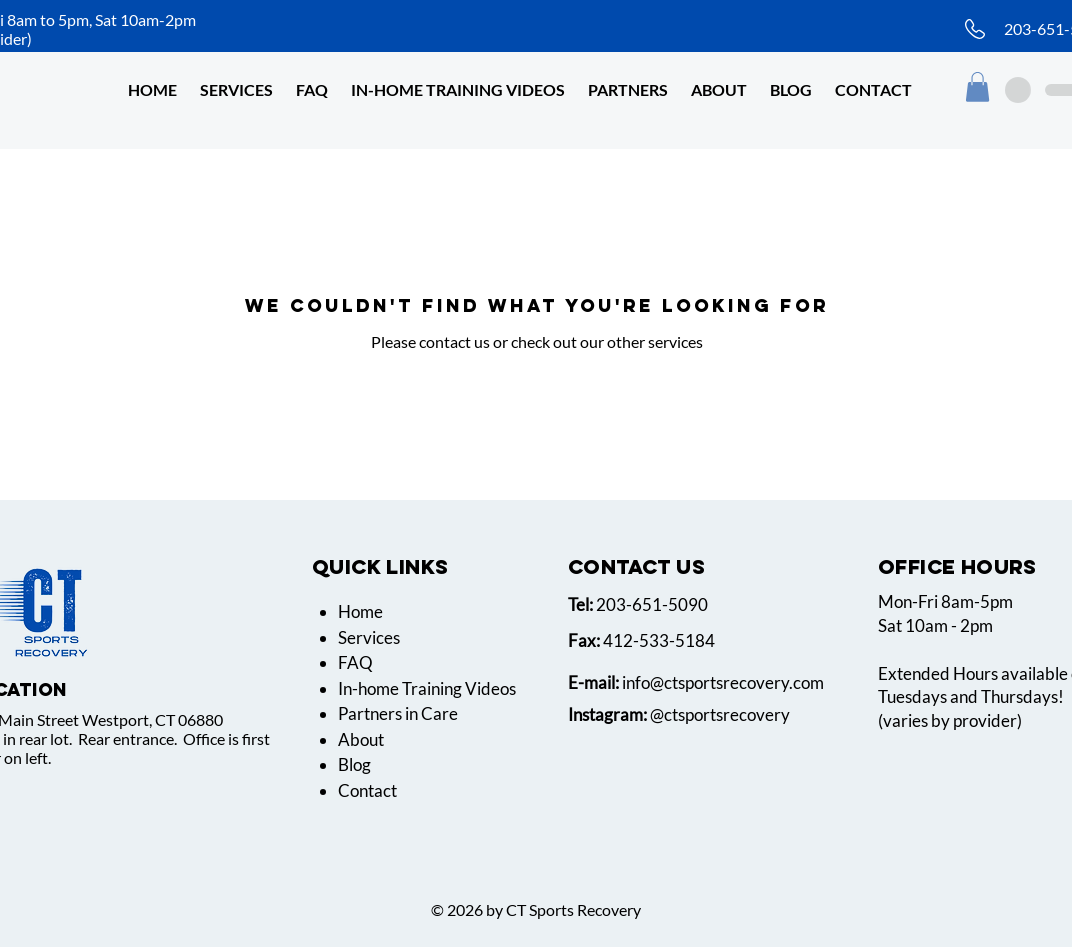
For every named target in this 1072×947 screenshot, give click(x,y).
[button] (719, 89)
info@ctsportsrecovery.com (723, 682)
